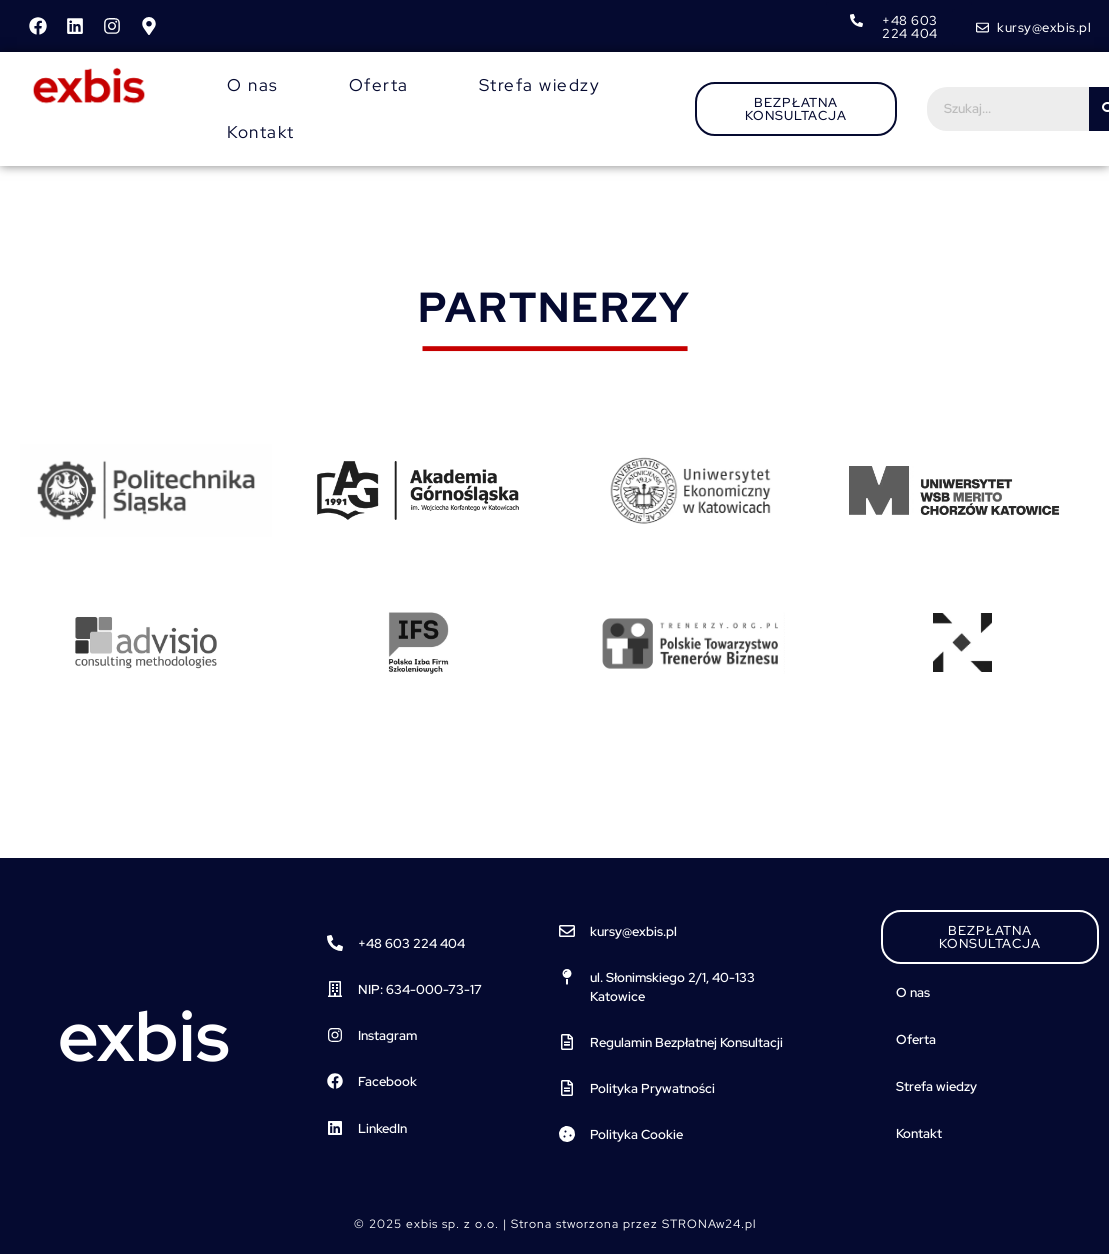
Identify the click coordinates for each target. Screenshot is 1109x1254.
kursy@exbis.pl (633, 931)
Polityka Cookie (636, 1134)
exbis (144, 1036)
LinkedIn (382, 1128)
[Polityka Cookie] (567, 1134)
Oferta (379, 85)
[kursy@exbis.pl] (567, 931)
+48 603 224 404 (411, 943)
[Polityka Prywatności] (567, 1088)
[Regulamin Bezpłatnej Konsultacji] (567, 1042)
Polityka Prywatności (652, 1088)
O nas (253, 85)
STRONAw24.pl (709, 1224)
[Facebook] (335, 1081)
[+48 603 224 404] (335, 943)
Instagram (387, 1035)
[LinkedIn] (335, 1128)
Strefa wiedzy (540, 85)
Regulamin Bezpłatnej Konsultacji (686, 1042)
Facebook (387, 1081)
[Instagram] (335, 1035)
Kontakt (261, 132)
